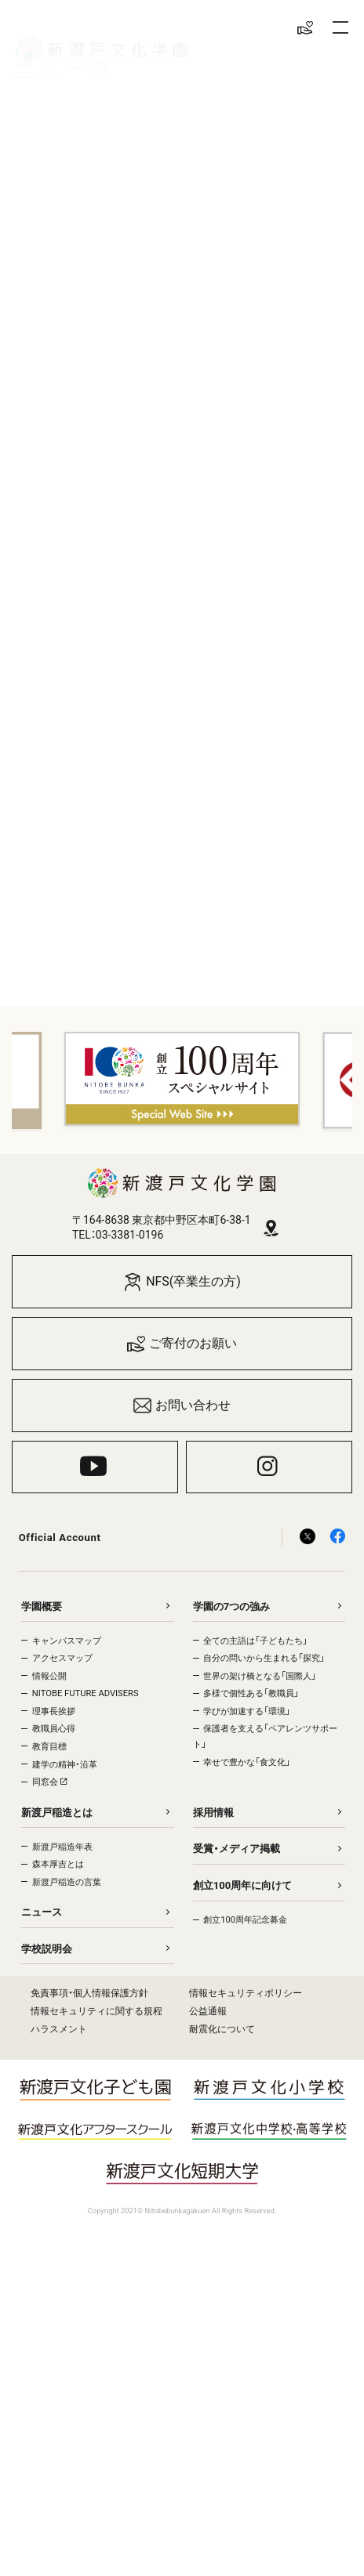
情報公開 (49, 1676)
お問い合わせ (182, 1405)
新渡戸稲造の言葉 (66, 1882)
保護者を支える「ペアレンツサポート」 (265, 1736)
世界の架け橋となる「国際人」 (259, 1676)
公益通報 (208, 2011)
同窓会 (49, 1782)
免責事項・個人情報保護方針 (89, 1993)
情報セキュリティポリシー (245, 1993)
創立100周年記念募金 (245, 1920)
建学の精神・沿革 (64, 1765)
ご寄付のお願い (182, 1343)
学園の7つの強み (232, 1606)
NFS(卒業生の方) (181, 1281)
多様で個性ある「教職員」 (251, 1693)
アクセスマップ (62, 1658)
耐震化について (222, 2029)
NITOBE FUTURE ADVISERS (85, 1693)
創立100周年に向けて (242, 1885)
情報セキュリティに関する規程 (96, 2011)
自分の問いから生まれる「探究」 (264, 1658)
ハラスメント (59, 2029)
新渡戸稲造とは (57, 1812)
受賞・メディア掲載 (236, 1848)
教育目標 (49, 1747)
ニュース (41, 1912)
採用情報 (213, 1812)
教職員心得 (53, 1729)
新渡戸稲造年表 (62, 1847)
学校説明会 (46, 1949)
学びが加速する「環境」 (246, 1711)
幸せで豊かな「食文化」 (246, 1762)
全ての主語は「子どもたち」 (255, 1641)
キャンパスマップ (66, 1641)
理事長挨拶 (53, 1711)
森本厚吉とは (58, 1864)
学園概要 (41, 1606)
